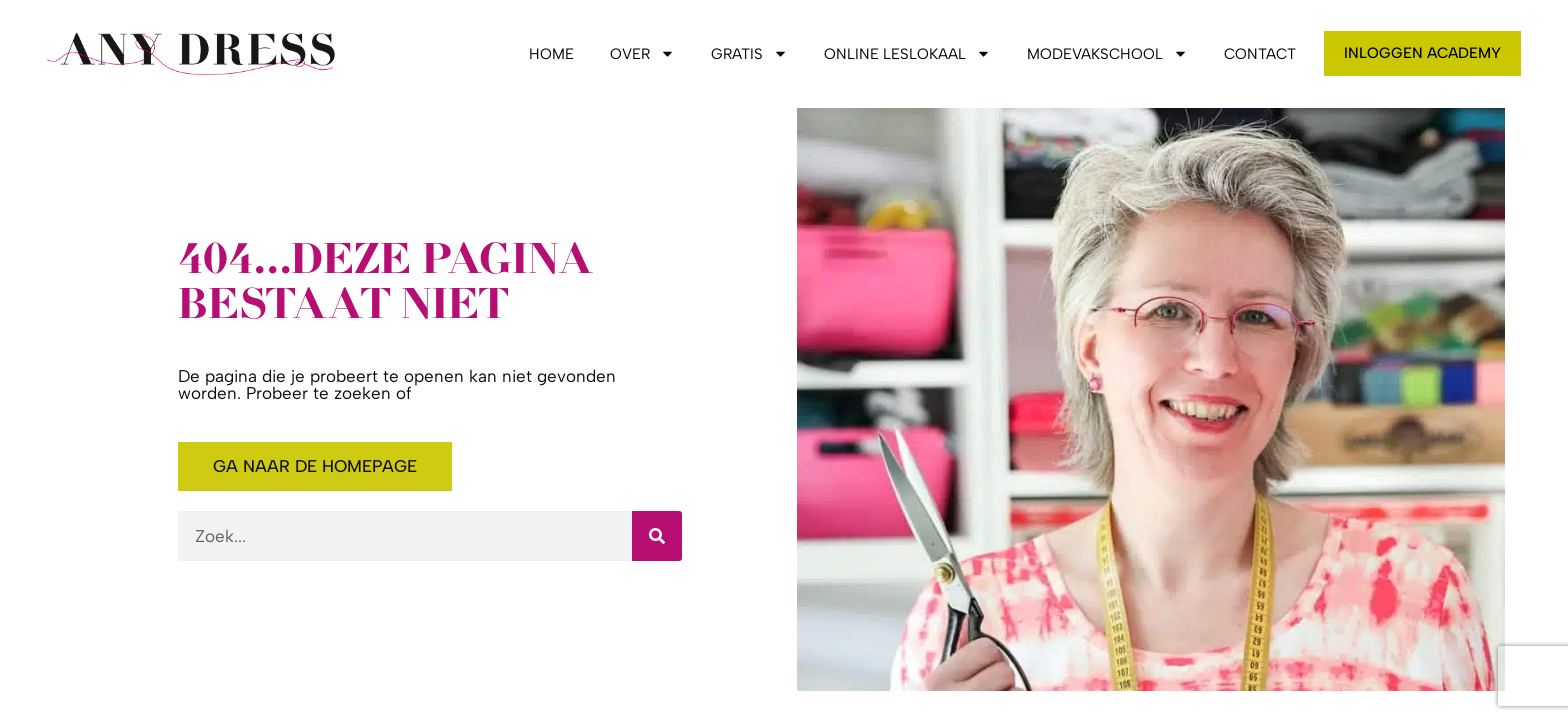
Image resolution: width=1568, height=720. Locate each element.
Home (551, 54)
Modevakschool (1107, 54)
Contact (1260, 54)
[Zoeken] (657, 536)
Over (642, 54)
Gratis (749, 54)
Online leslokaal (907, 54)
